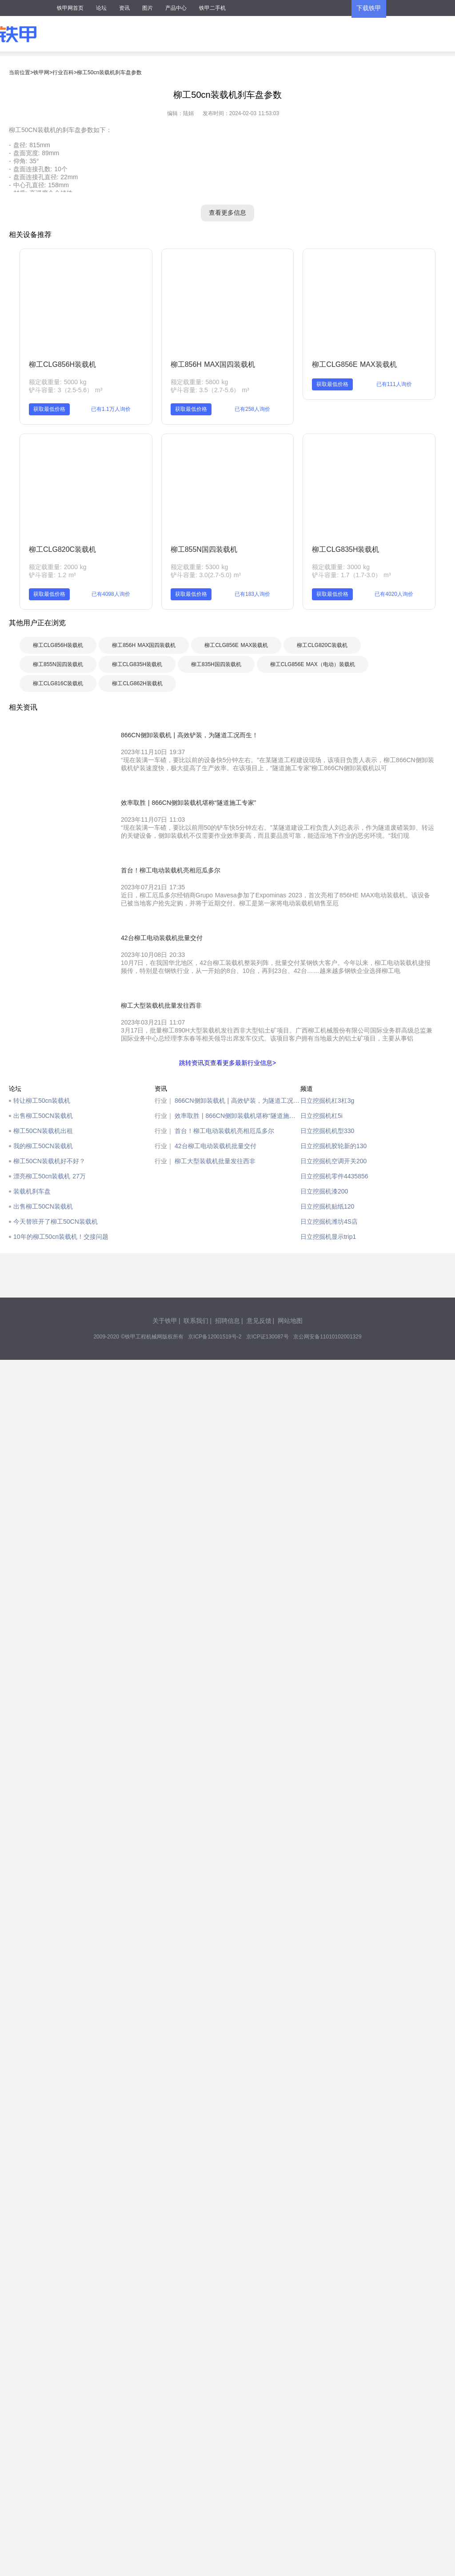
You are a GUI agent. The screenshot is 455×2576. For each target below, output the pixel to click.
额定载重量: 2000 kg (58, 567)
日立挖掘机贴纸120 (327, 1206)
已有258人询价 (252, 409)
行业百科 (63, 72)
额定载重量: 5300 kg (199, 567)
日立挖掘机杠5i (321, 1115)
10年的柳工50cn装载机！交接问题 (60, 1236)
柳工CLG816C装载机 (58, 683)
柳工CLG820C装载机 (62, 549)
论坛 (101, 8)
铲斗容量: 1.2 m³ (52, 575)
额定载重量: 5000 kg (58, 382)
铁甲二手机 (212, 8)
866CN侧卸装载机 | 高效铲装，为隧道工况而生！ (237, 1100)
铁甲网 (41, 72)
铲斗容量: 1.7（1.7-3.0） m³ (351, 575)
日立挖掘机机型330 (327, 1130)
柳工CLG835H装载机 (345, 549)
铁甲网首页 (70, 8)
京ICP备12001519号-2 (214, 1337)
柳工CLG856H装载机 (62, 364)
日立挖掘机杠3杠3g (327, 1100)
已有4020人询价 (394, 594)
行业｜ (164, 1100)
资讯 (124, 8)
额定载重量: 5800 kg (199, 382)
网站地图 (290, 1320)
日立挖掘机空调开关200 (333, 1161)
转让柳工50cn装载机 (41, 1100)
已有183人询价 (252, 594)
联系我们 (196, 1320)
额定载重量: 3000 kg (341, 567)
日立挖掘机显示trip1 (328, 1236)
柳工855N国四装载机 (204, 549)
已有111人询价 (394, 384)
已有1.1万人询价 (111, 409)
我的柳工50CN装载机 (43, 1145)
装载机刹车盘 (32, 1191)
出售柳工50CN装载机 (43, 1115)
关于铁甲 (164, 1320)
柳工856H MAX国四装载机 (213, 364)
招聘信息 (227, 1320)
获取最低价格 (49, 409)
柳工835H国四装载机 (216, 664)
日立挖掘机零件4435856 (334, 1176)
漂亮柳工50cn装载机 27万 (49, 1176)
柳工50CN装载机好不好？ (49, 1161)
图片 (147, 8)
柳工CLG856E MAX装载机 (354, 364)
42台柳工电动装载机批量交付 (215, 1145)
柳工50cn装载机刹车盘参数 (109, 72)
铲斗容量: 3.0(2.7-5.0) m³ (206, 575)
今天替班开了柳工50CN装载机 (55, 1221)
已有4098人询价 (111, 594)
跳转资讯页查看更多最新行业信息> (227, 1062)
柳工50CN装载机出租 (43, 1130)
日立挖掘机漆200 (324, 1191)
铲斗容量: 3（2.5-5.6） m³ (65, 390)
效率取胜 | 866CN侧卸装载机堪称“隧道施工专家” (237, 1115)
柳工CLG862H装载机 (137, 683)
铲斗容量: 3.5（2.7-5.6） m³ (210, 390)
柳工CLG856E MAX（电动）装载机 (312, 664)
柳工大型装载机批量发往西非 (215, 1161)
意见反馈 (259, 1320)
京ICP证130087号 (267, 1337)
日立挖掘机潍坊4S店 (329, 1221)
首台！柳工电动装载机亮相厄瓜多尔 (224, 1130)
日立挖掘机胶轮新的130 (333, 1145)
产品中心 (176, 8)
